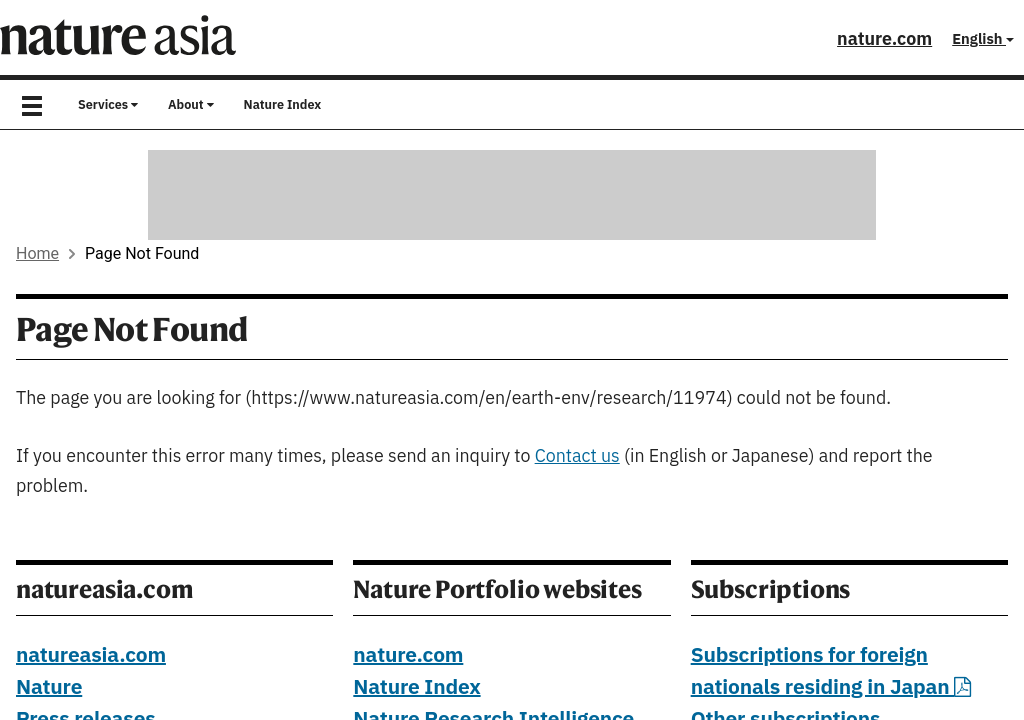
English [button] (983, 39)
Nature (49, 688)
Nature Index (283, 105)
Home (37, 253)
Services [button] (108, 105)
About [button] (191, 105)
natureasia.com (91, 656)
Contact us (577, 456)
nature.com (884, 39)
